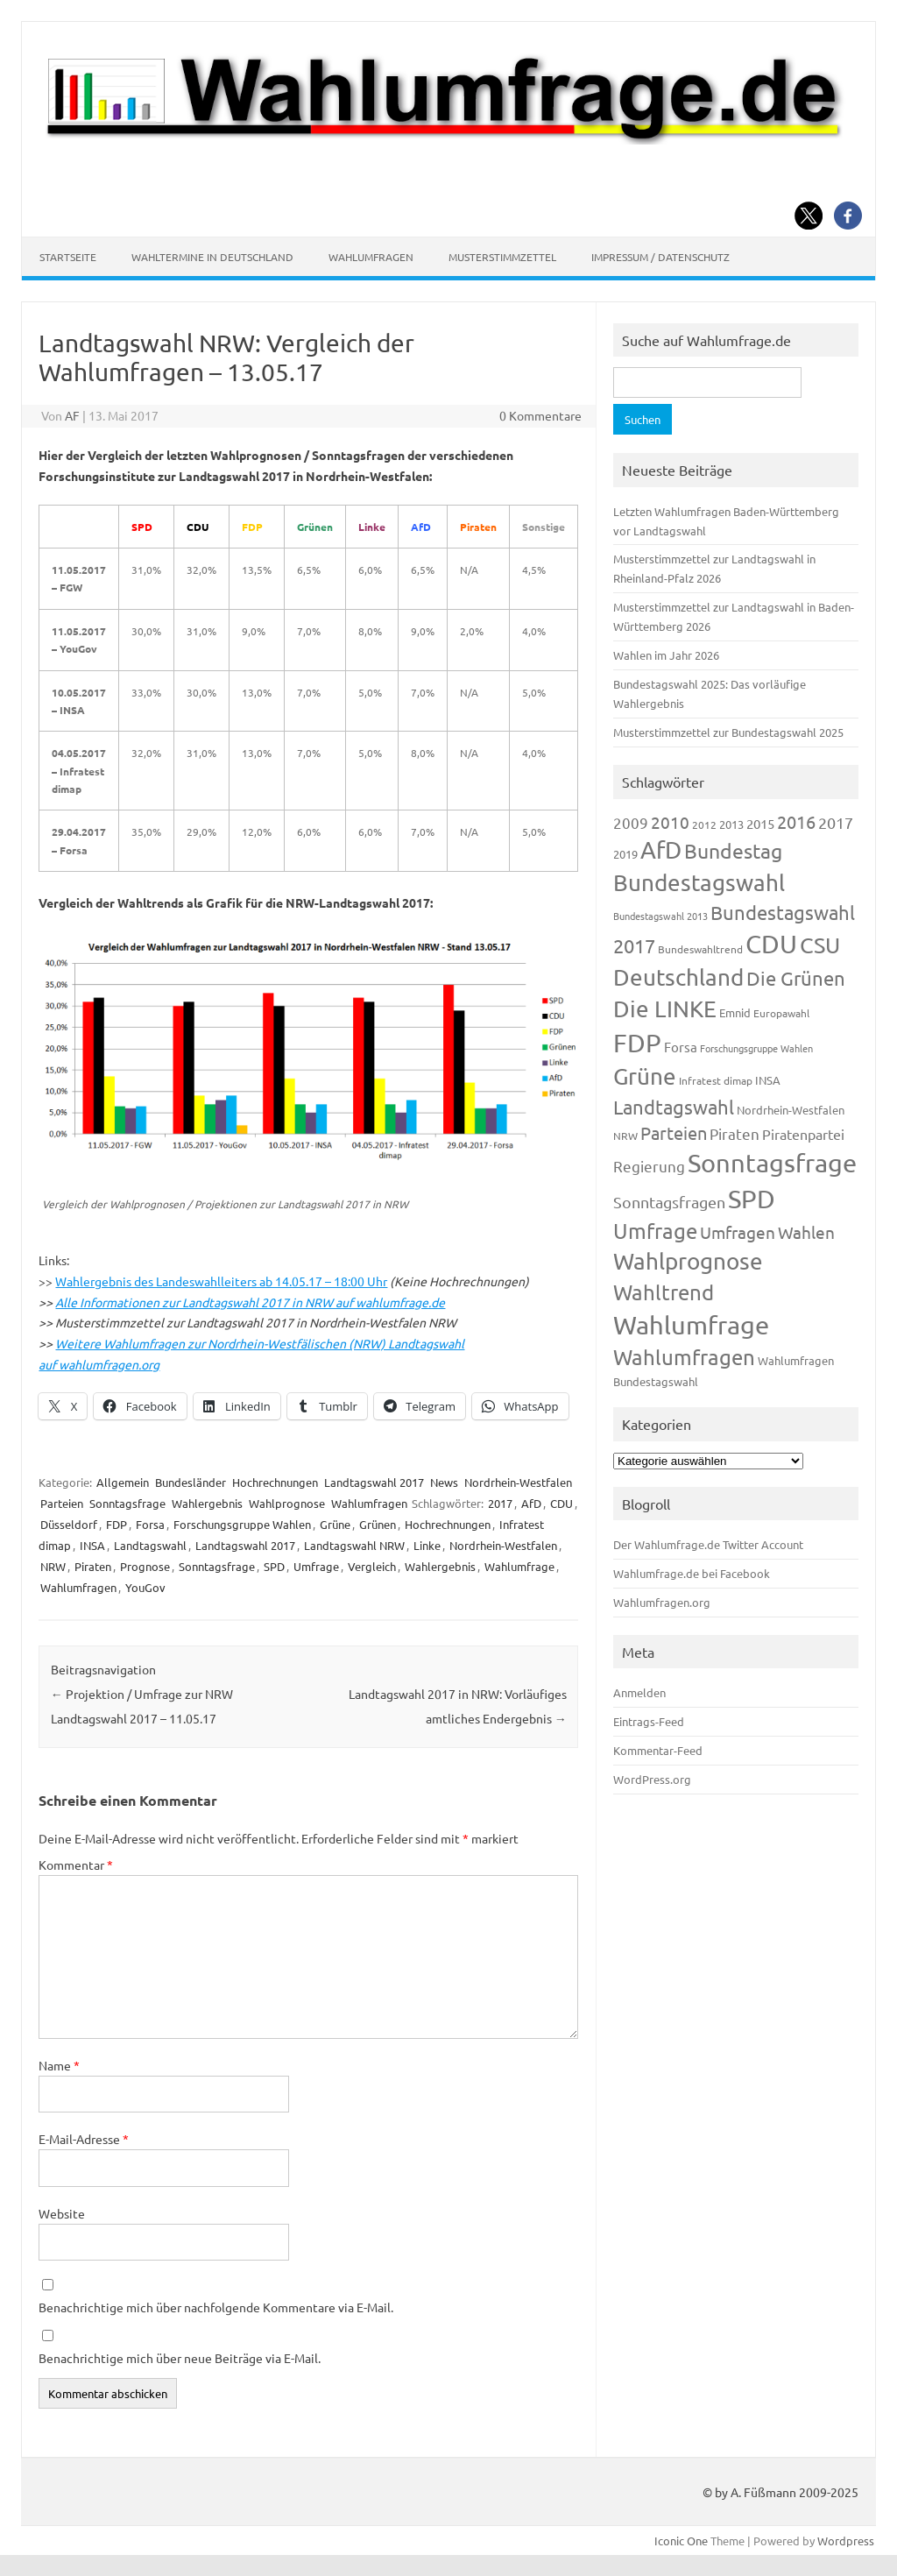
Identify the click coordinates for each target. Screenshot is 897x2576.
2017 (500, 1503)
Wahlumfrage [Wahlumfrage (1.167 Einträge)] (691, 1325)
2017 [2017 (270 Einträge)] (835, 822)
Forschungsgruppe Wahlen (242, 1524)
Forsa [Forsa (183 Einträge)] (680, 1046)
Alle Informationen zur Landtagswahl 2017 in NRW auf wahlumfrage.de (250, 1302)
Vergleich (372, 1566)
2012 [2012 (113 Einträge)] (704, 824)
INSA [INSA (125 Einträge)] (767, 1079)
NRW (53, 1566)
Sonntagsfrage (127, 1503)
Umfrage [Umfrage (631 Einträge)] (655, 1230)
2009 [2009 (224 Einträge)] (630, 822)
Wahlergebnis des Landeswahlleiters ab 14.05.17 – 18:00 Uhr (221, 1281)
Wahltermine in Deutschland (212, 257)
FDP (116, 1524)
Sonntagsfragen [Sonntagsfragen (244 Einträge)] (669, 1201)
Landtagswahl (150, 1545)
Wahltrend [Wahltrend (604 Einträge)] (663, 1292)
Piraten (92, 1566)
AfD (531, 1503)
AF (72, 415)
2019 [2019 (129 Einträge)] (625, 853)
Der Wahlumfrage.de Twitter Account (708, 1544)
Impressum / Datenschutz (660, 257)
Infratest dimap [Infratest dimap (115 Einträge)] (715, 1080)
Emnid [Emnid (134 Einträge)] (735, 1012)
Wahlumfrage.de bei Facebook (691, 1573)
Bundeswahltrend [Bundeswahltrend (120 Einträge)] (700, 949)
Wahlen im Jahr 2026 (666, 655)
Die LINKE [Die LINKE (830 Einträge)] (665, 1009)
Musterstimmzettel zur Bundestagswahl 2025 (728, 732)
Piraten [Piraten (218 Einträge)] (734, 1133)
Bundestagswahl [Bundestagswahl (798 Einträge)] (699, 882)
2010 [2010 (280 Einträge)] (670, 821)
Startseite (67, 257)
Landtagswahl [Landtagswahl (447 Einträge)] (673, 1106)
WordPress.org (652, 1779)
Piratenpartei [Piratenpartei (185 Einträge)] (803, 1134)
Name (59, 2065)
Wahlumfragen (370, 257)
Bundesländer (190, 1482)
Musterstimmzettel (502, 257)
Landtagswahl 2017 (374, 1482)
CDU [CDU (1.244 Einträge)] (771, 944)
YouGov (145, 1587)
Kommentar (76, 1864)
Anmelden (639, 1692)
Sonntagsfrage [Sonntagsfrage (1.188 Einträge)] (772, 1163)
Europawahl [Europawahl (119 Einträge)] (781, 1013)
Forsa (150, 1524)
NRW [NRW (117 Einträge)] (625, 1136)
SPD (274, 1566)
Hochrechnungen (275, 1482)
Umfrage (316, 1566)
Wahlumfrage (519, 1566)
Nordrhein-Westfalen (518, 1482)
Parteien (61, 1503)
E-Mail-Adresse (84, 2139)
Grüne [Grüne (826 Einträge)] (644, 1076)
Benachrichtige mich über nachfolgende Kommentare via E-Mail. (216, 2307)
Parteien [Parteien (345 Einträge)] (673, 1132)
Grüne (335, 1524)
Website (62, 2213)
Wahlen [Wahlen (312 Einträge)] (806, 1231)
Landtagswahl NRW (354, 1545)
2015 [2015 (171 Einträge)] (760, 823)
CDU (561, 1503)
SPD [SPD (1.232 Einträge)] (751, 1199)
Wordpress (845, 2540)
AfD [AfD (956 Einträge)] (661, 849)
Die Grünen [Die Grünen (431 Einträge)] (795, 977)
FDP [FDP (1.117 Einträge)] (637, 1043)
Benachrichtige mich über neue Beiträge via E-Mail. (180, 2358)
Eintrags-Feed (648, 1721)
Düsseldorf (68, 1524)
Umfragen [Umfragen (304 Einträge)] (737, 1231)
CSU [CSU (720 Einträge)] (820, 945)
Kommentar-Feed (658, 1750)
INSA (92, 1545)
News (444, 1482)
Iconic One (681, 2540)
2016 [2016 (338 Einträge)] (796, 821)
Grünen (377, 1524)
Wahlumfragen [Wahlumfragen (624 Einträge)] (684, 1356)
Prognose (145, 1566)
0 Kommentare (540, 415)
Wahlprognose (287, 1503)
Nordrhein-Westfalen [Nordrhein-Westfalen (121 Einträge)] (790, 1109)
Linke (427, 1545)
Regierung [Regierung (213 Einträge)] (649, 1166)
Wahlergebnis (207, 1503)
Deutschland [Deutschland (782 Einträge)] (678, 977)
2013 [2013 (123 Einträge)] (731, 824)
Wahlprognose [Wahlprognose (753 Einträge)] (688, 1261)
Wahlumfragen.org (661, 1602)
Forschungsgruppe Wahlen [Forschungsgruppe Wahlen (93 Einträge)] (756, 1048)
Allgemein (122, 1482)
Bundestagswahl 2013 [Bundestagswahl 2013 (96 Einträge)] (660, 916)
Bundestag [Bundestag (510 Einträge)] (733, 850)
